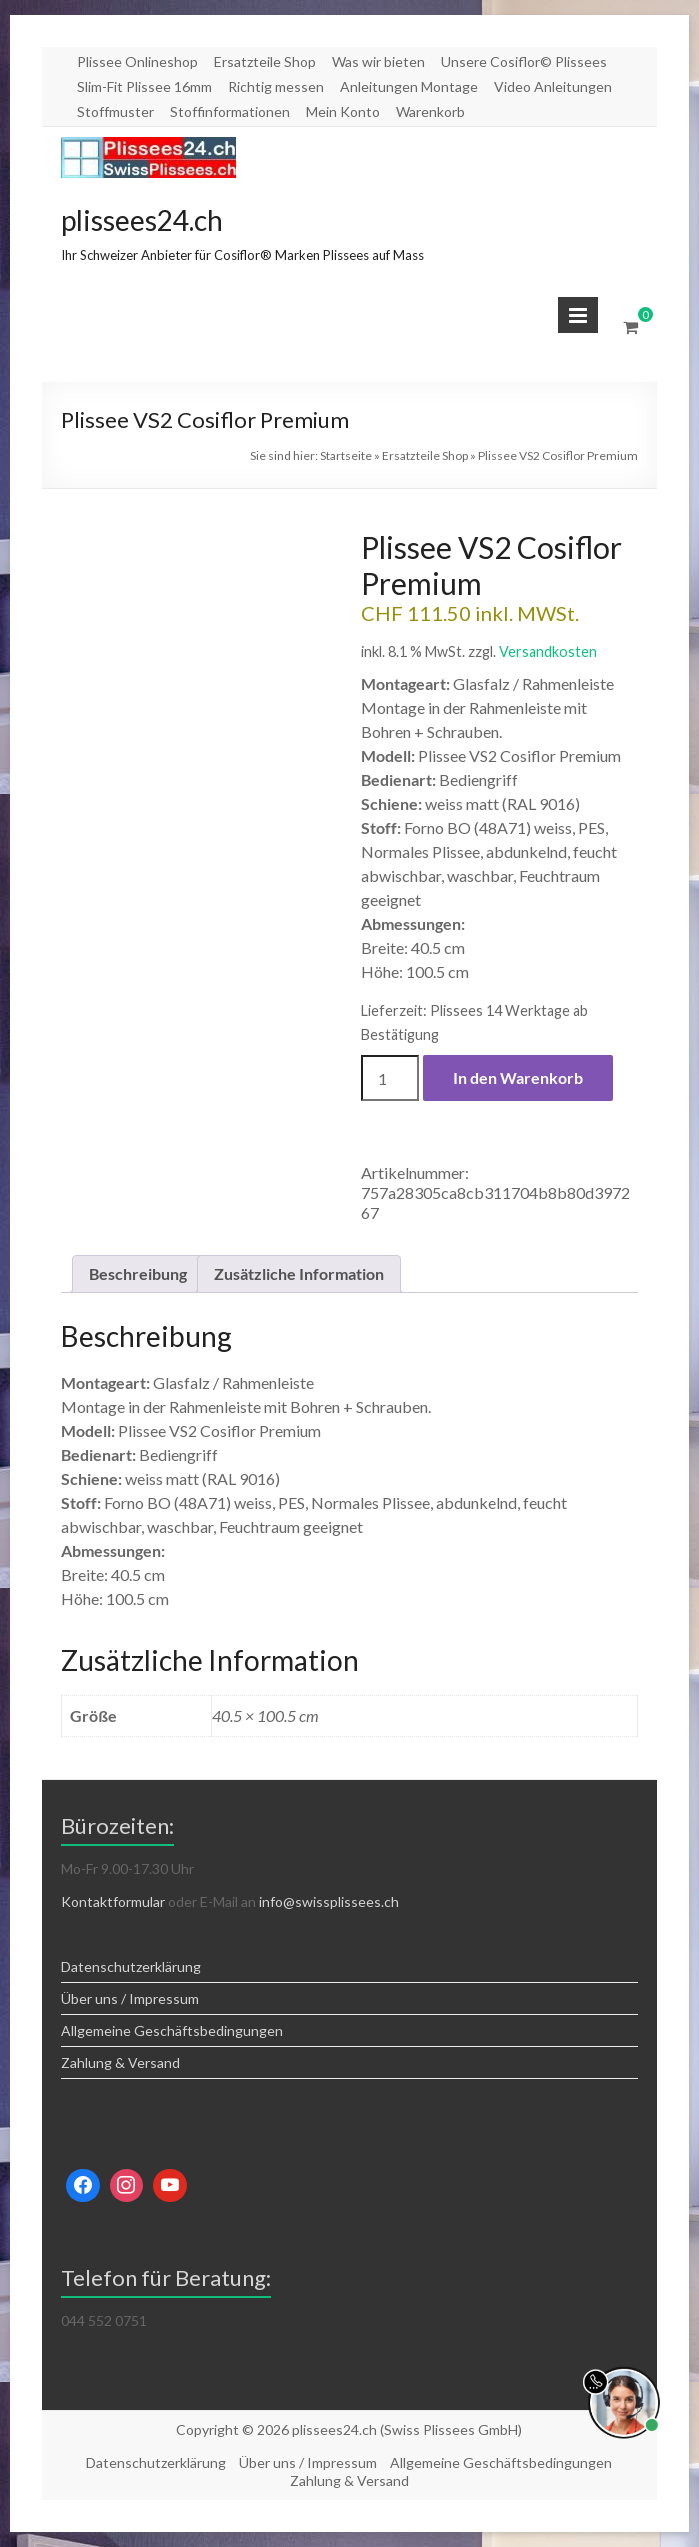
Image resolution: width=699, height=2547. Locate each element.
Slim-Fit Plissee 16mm (144, 86)
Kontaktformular (113, 1901)
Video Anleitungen (553, 86)
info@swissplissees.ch (329, 1901)
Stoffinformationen (230, 111)
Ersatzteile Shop (265, 61)
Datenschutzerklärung (131, 1966)
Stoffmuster (115, 111)
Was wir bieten (378, 61)
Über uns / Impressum (130, 1998)
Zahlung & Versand (120, 2062)
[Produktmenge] (390, 1078)
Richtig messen (276, 86)
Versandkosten (548, 651)
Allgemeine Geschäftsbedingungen (172, 2030)
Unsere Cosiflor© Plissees (524, 61)
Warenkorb (430, 111)
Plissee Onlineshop (137, 61)
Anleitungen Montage (409, 86)
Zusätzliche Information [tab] (299, 1273)
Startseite (346, 455)
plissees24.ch (142, 220)
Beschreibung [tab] (138, 1273)
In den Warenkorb (518, 1077)
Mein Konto (343, 111)
